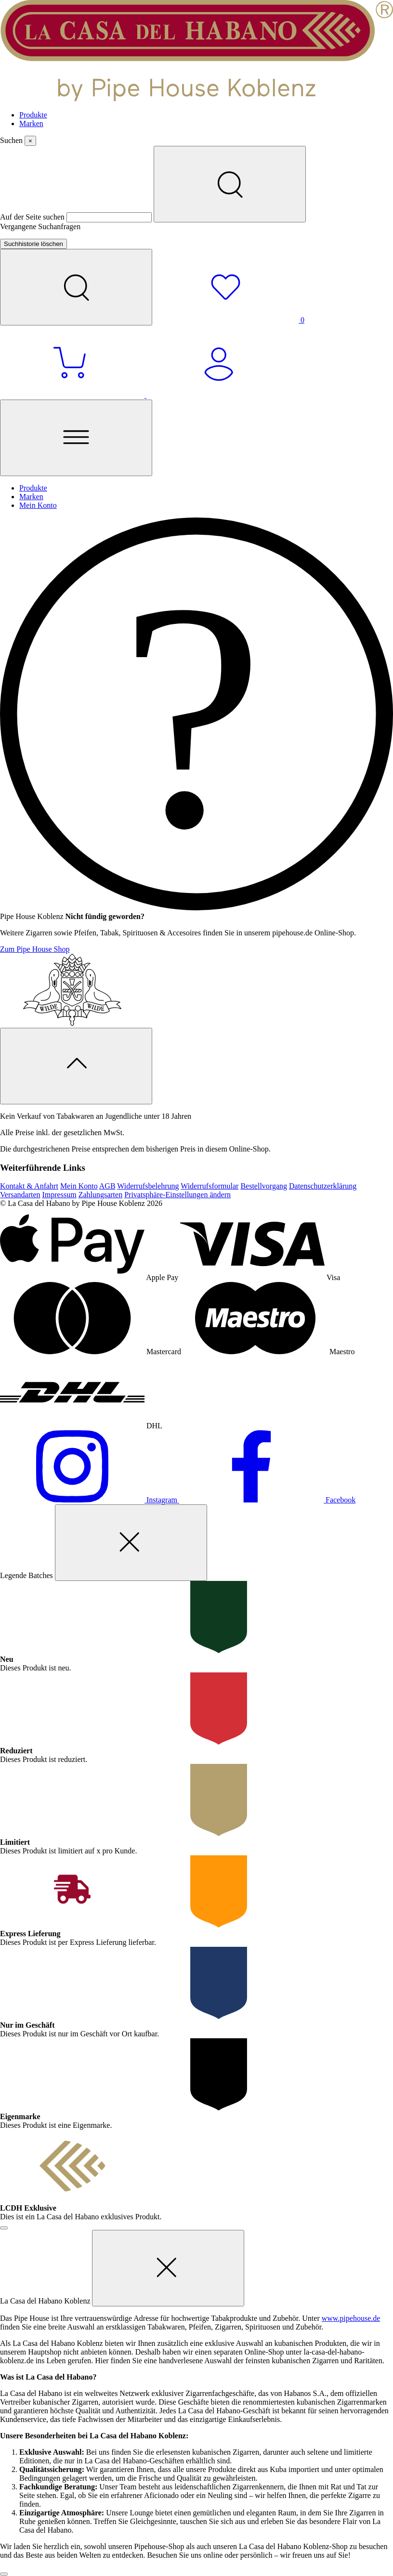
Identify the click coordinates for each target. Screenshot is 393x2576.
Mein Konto (79, 1186)
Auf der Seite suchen (33, 217)
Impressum (59, 1195)
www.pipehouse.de (351, 2318)
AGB (107, 1186)
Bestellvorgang (263, 1186)
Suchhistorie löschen (33, 243)
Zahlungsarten (101, 1195)
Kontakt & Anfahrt (29, 1186)
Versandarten (20, 1195)
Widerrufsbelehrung (148, 1186)
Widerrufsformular (209, 1186)
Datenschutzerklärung (322, 1186)
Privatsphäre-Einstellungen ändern (177, 1195)
